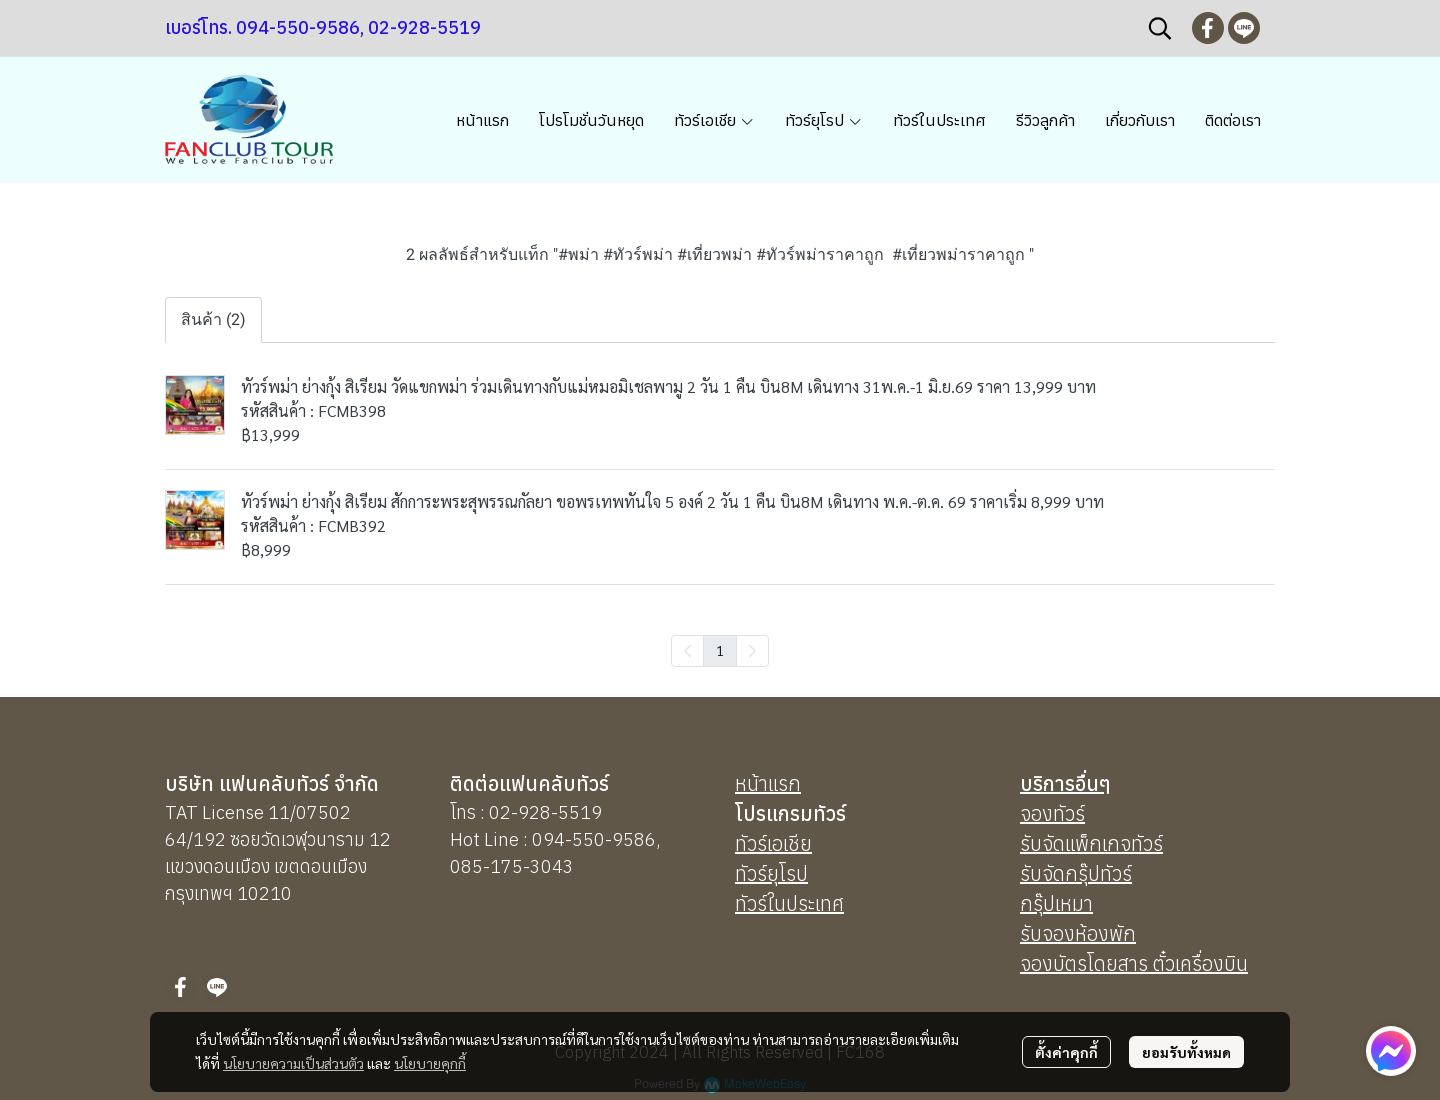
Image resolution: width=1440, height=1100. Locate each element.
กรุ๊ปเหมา (1056, 903)
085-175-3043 (512, 866)
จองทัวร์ (1052, 813)
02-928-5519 (545, 812)
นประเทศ (809, 903)
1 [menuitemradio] (720, 650)
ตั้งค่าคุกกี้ (1066, 1052)
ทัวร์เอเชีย (773, 843)
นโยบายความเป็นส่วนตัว (293, 1063)
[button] (1160, 28)
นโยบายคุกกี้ (430, 1063)
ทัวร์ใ (754, 903)
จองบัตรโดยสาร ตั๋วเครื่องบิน (1134, 963)
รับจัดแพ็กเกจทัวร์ (1091, 843)
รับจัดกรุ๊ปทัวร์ (1076, 873)
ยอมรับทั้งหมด (1186, 1052)
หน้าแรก (768, 783)
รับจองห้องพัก (1078, 933)
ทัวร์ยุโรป (771, 873)
